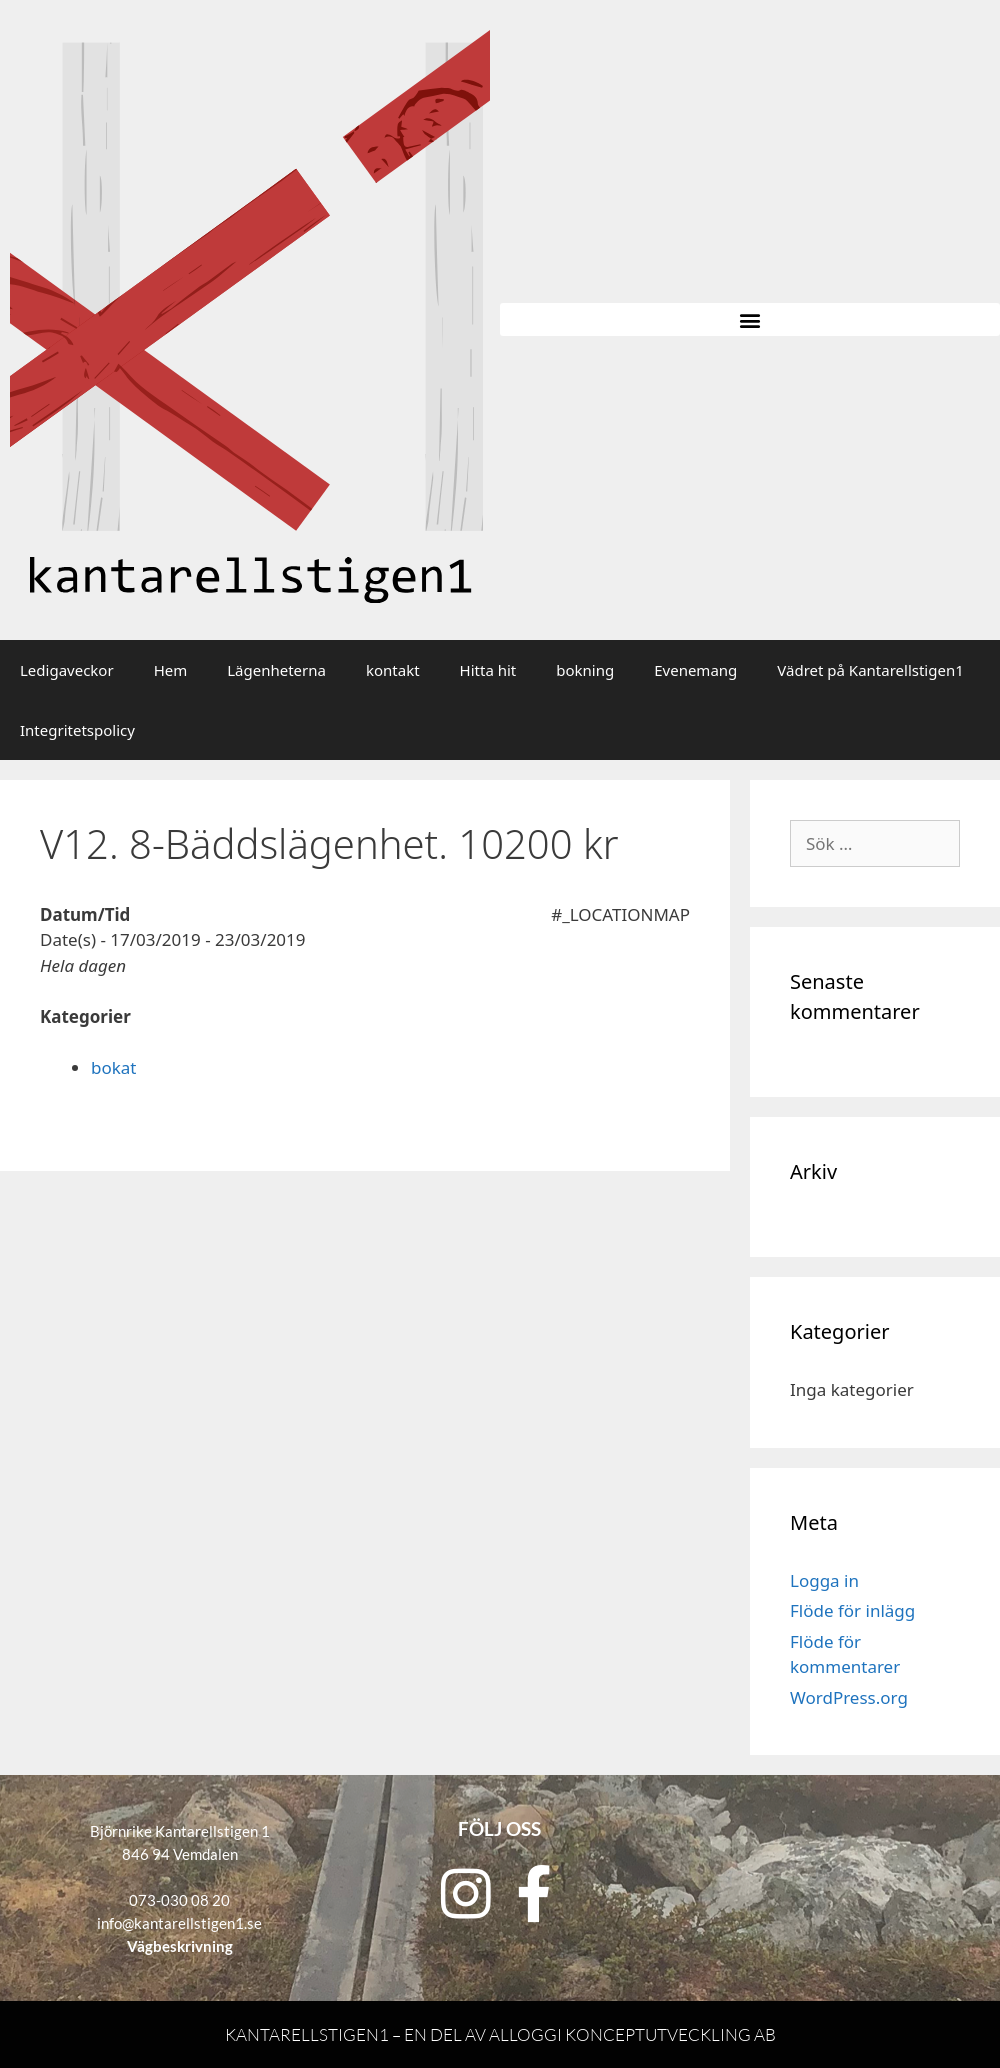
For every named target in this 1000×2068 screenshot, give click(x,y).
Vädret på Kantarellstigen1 (870, 670)
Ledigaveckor (67, 670)
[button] (750, 319)
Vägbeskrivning (180, 1946)
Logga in (824, 1580)
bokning (585, 670)
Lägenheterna (276, 670)
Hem (171, 670)
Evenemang (695, 670)
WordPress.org (849, 1697)
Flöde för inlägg (852, 1610)
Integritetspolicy (77, 730)
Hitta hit (488, 670)
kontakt (393, 670)
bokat (114, 1067)
